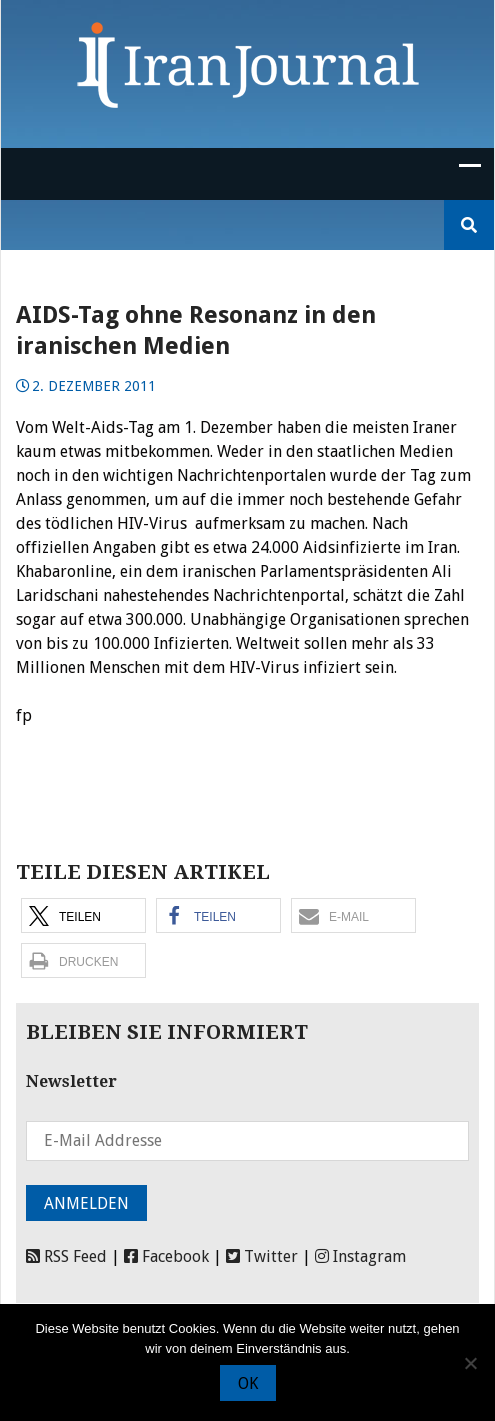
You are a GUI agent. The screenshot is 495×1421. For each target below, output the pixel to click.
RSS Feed (66, 1256)
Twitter (262, 1256)
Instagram (360, 1256)
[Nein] (470, 1363)
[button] (83, 915)
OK (248, 1383)
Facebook (166, 1256)
